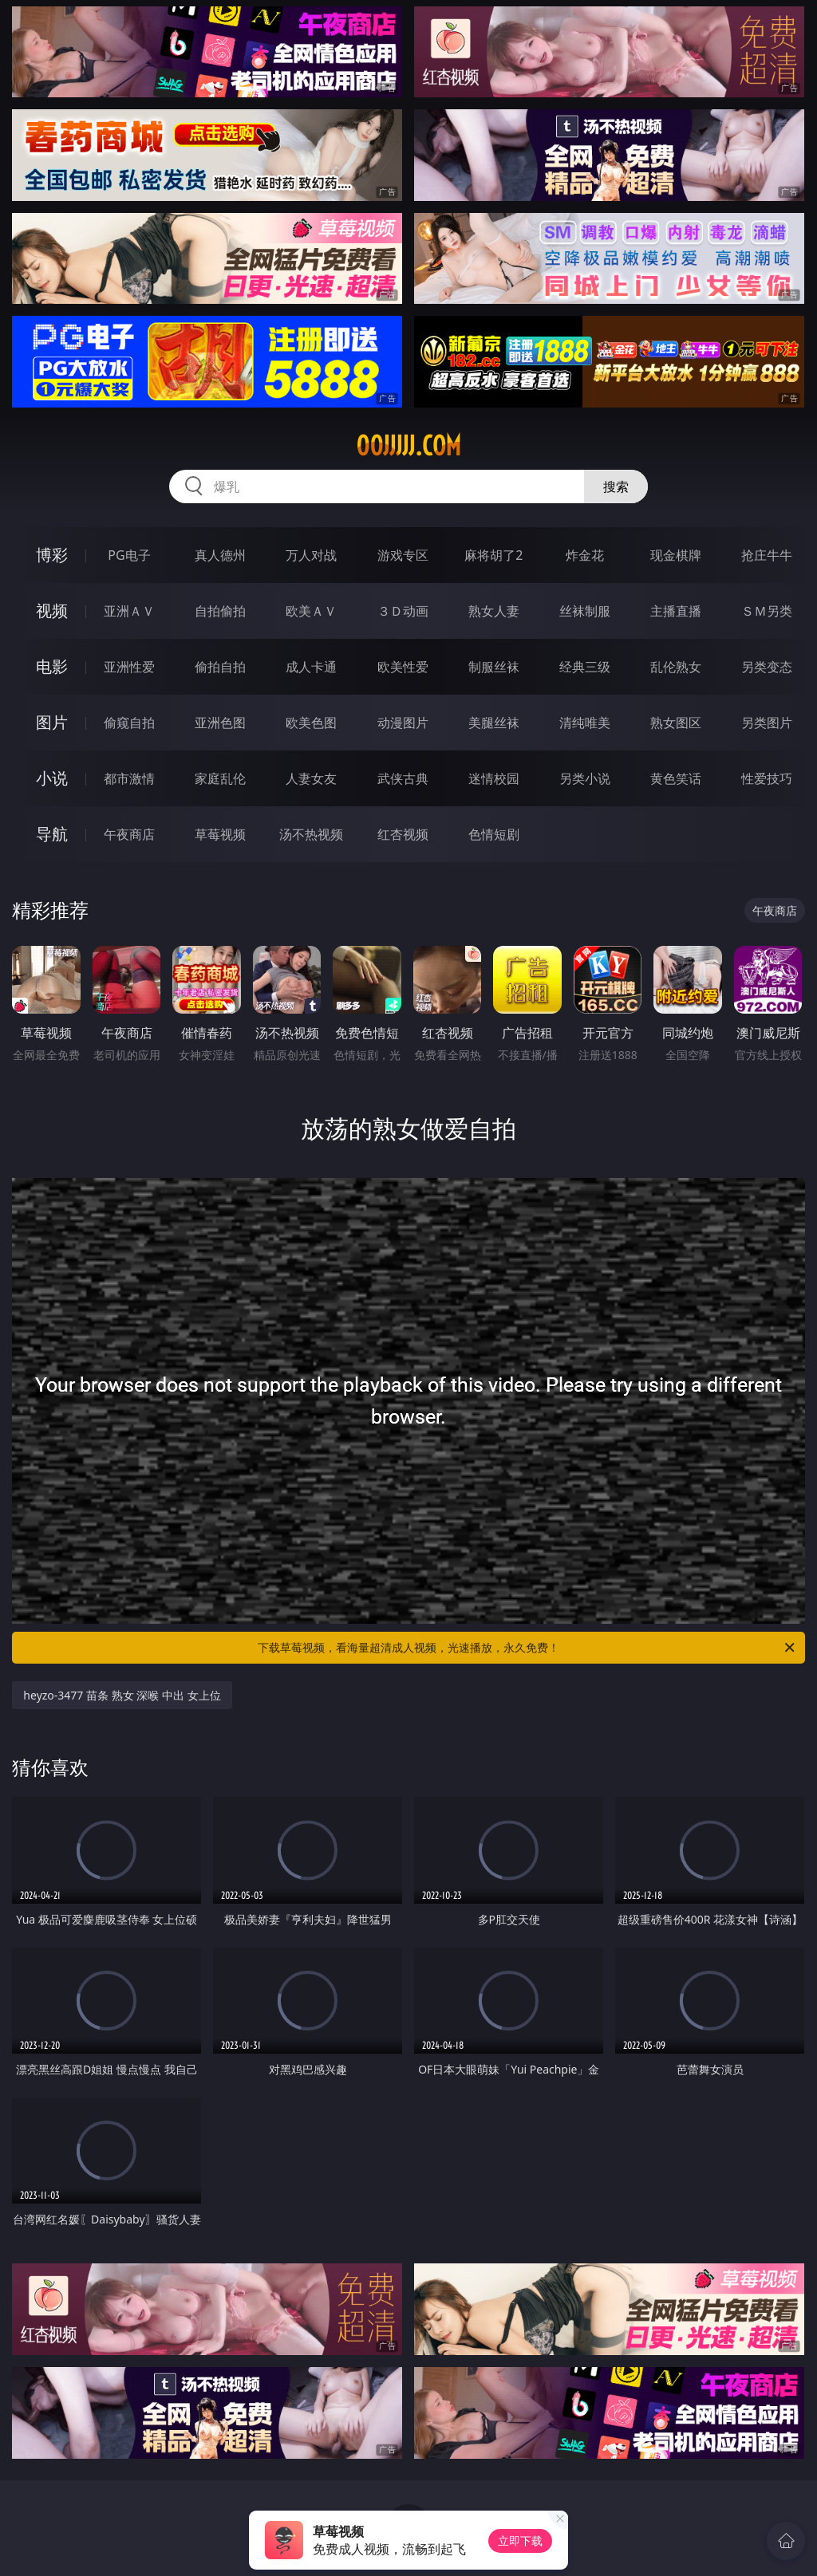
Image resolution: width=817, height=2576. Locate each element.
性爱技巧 (766, 778)
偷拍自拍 (220, 667)
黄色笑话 (675, 778)
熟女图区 (675, 722)
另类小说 (584, 778)
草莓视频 (220, 834)
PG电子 (129, 555)
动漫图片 (402, 722)
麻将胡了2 (493, 555)
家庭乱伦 (220, 778)
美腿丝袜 (493, 722)
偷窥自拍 (129, 722)
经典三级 (584, 667)
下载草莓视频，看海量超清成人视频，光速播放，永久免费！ (527, 1647)
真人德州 (220, 555)
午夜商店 (129, 834)
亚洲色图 (220, 722)
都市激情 (129, 778)
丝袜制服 (584, 611)
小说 (52, 778)
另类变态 (766, 667)
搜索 (616, 486)
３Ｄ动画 (402, 611)
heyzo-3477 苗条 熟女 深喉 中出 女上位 (121, 1695)
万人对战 (311, 555)
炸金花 (585, 555)
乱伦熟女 (675, 667)
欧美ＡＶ (311, 611)
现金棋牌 (675, 555)
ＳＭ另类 (766, 611)
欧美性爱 (402, 667)
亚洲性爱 (129, 667)
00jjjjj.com (408, 446)
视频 (52, 610)
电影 (52, 666)
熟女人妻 (493, 611)
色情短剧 (493, 834)
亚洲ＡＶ (129, 611)
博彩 (52, 554)
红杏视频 (402, 834)
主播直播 (675, 611)
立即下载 (520, 2540)
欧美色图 (311, 722)
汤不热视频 (311, 834)
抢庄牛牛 (766, 555)
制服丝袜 (493, 667)
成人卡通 (311, 667)
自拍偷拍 (220, 611)
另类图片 (766, 722)
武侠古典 (402, 778)
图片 (52, 722)
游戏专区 (402, 555)
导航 (52, 834)
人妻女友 (311, 778)
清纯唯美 (584, 722)
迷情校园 (493, 778)
